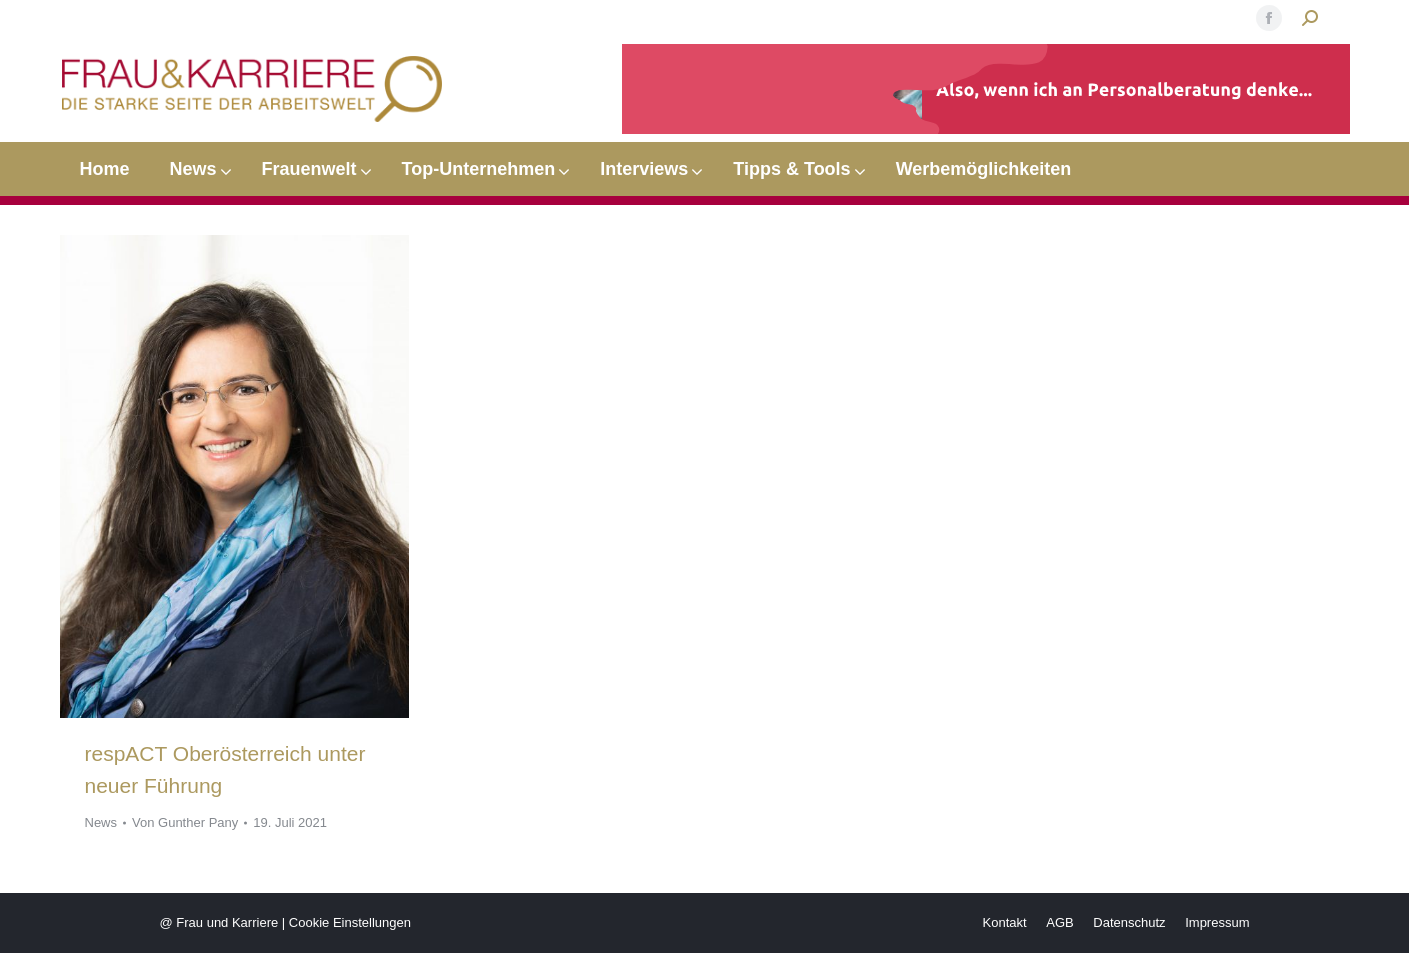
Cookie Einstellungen (350, 922)
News (101, 822)
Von (185, 822)
